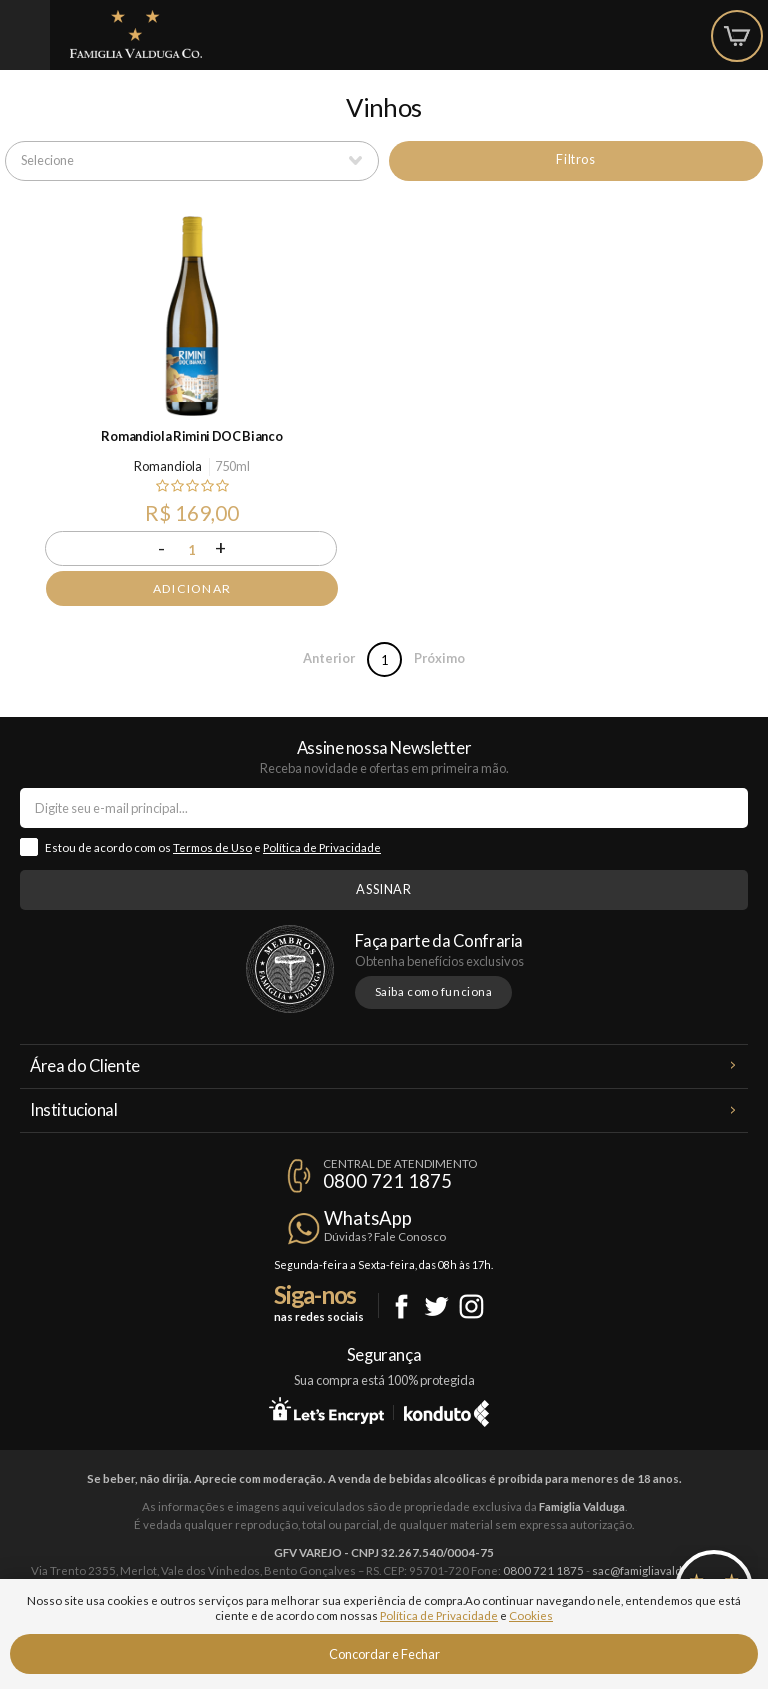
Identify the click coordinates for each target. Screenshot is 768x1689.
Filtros (575, 159)
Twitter (436, 1306)
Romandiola (168, 466)
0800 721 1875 (387, 1181)
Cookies (531, 1615)
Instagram (471, 1306)
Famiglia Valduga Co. (136, 34)
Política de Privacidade (322, 847)
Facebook (401, 1306)
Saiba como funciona (434, 991)
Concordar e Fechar (384, 1654)
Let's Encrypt (326, 1410)
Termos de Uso (212, 847)
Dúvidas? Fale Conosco (385, 1236)
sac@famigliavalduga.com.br (665, 1570)
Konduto (446, 1410)
